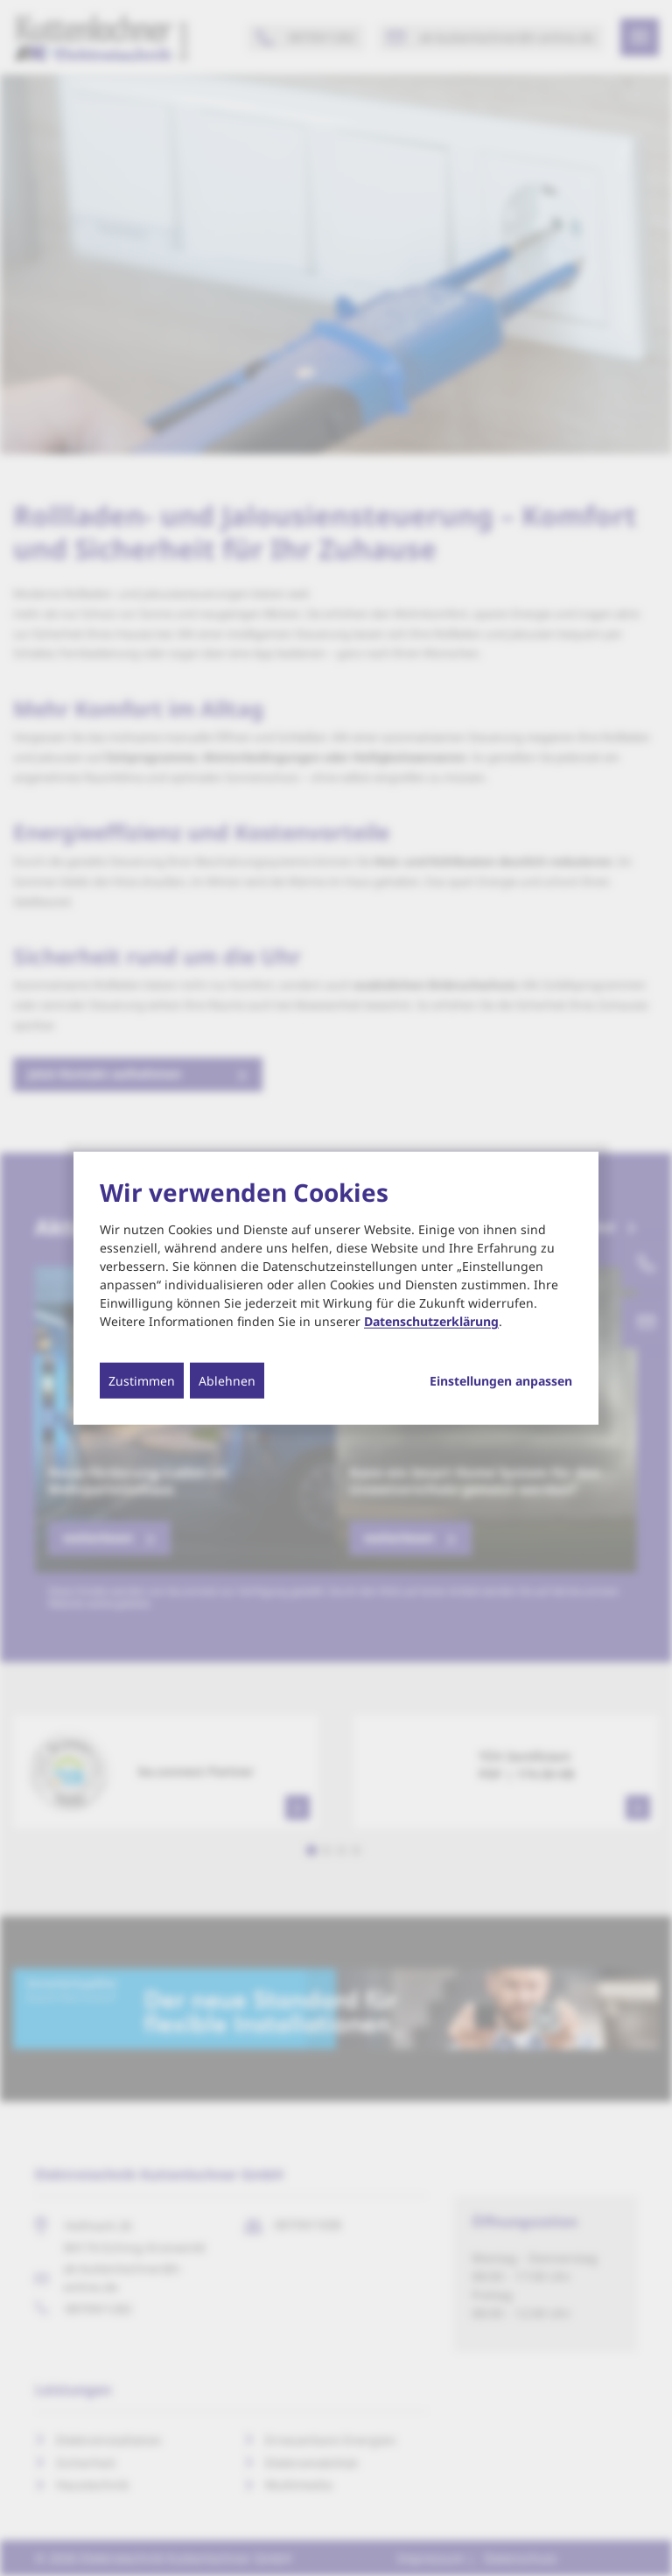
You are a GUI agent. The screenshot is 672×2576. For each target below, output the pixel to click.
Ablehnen (227, 1380)
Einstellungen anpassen (501, 1381)
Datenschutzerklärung (431, 1321)
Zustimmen (141, 1380)
